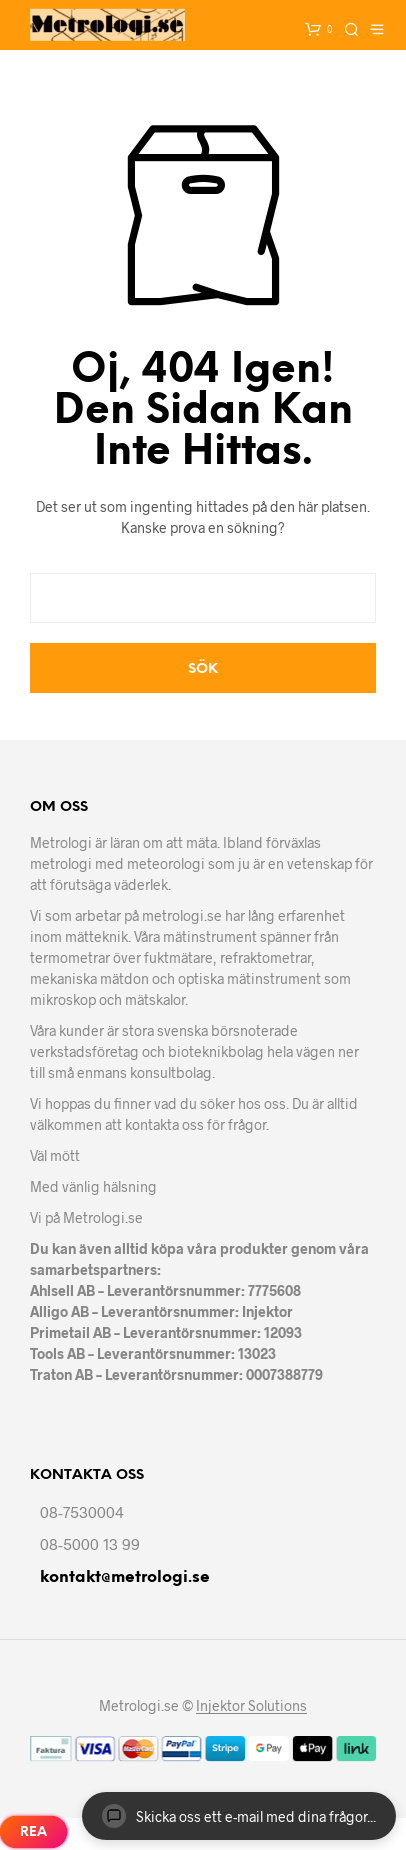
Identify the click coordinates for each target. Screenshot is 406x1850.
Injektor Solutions (251, 1706)
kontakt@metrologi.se (125, 1577)
